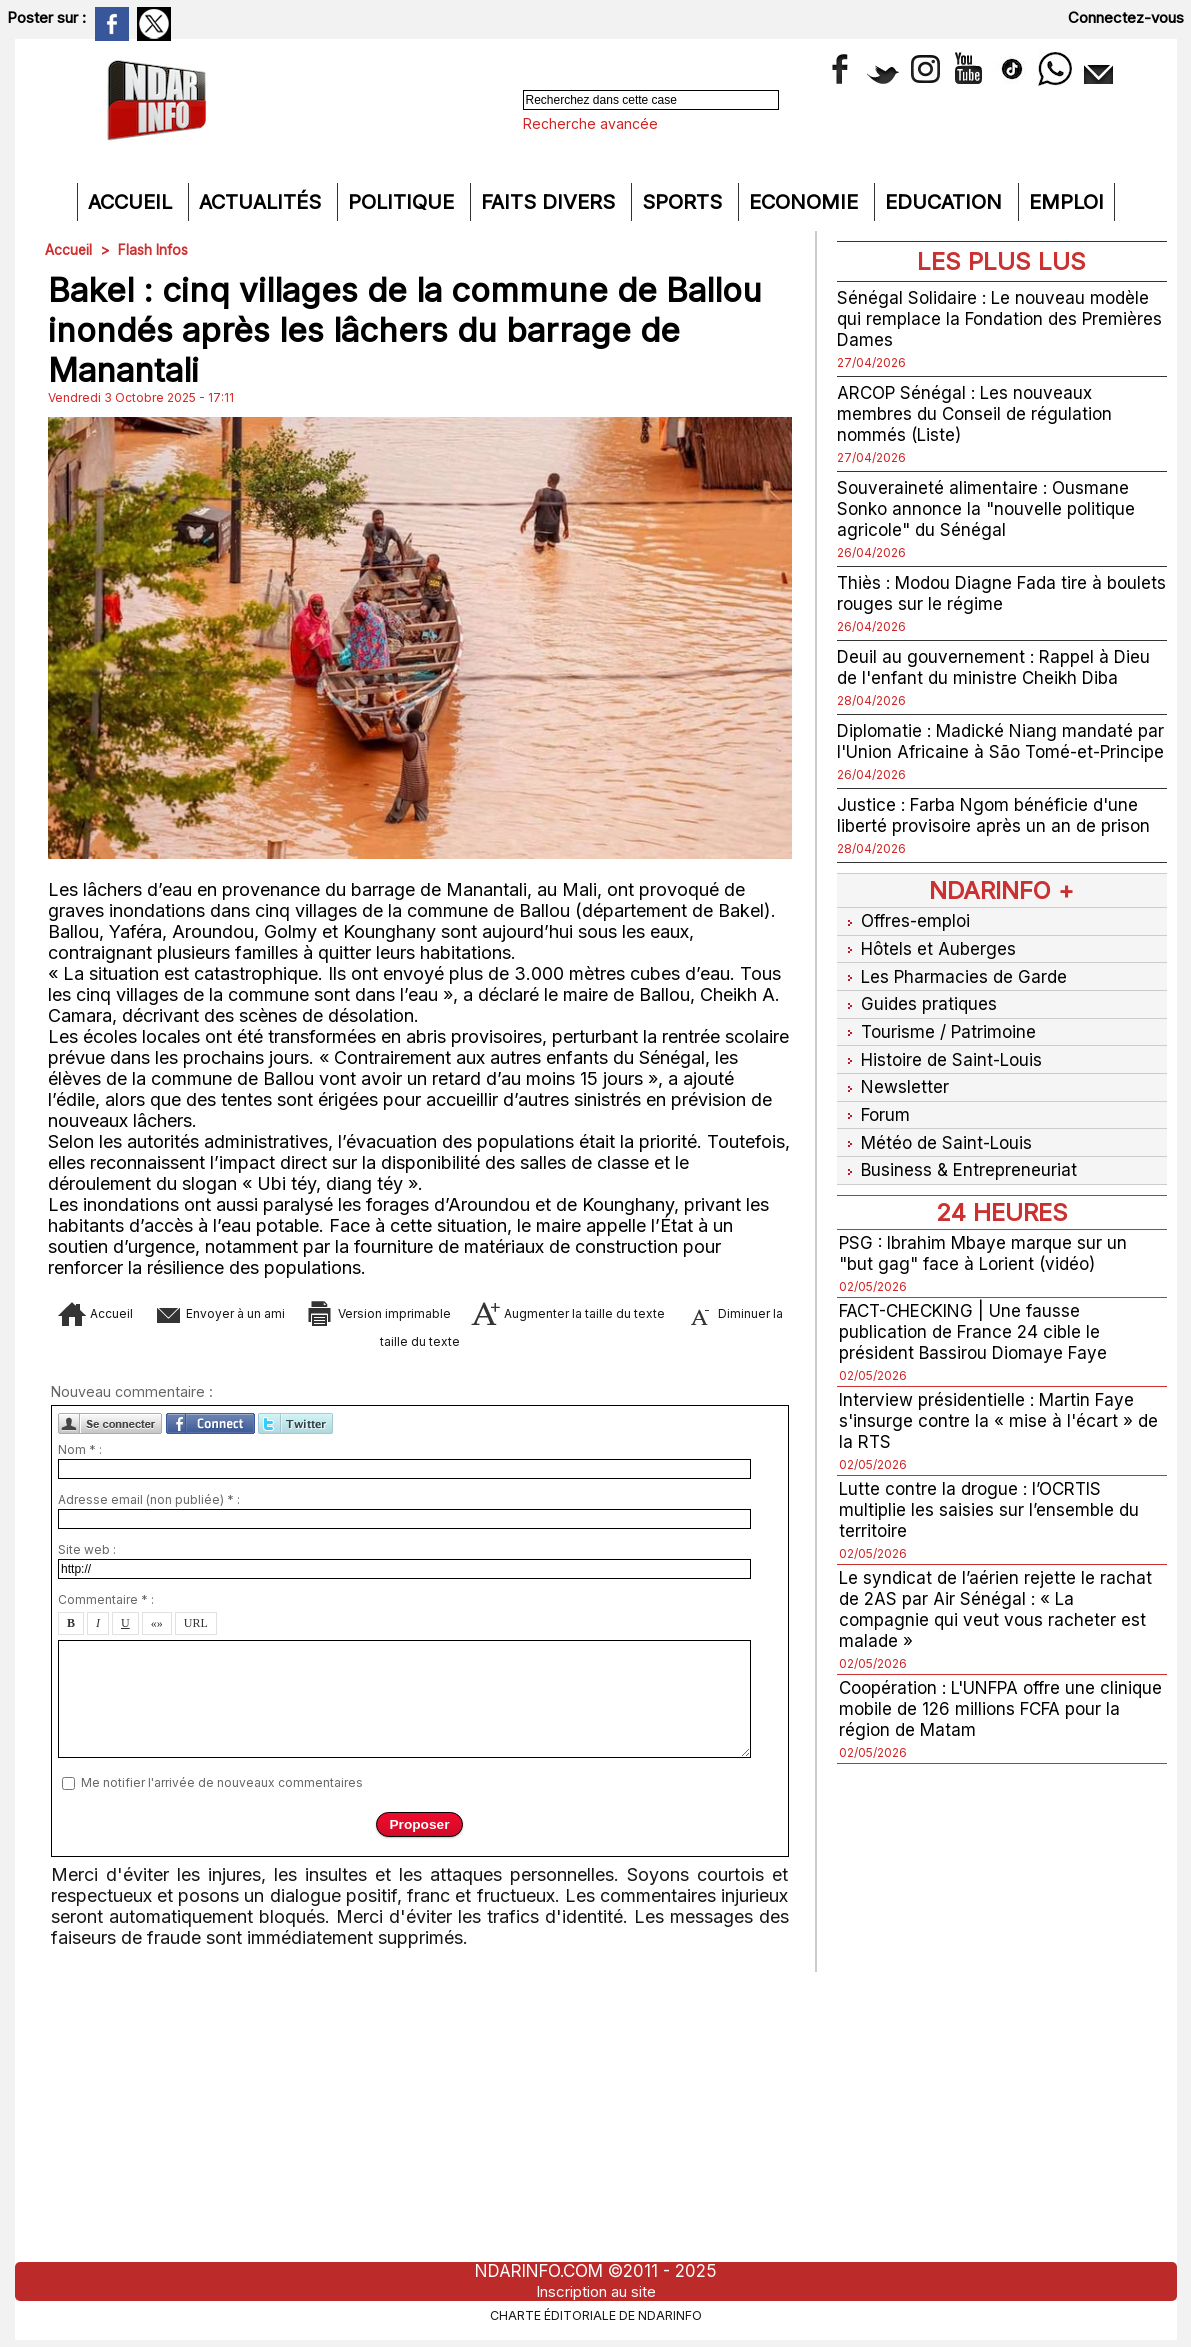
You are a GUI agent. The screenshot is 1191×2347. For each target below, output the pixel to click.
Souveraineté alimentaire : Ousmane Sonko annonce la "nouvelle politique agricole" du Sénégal (990, 508)
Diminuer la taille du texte (450, 1342)
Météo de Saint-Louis (939, 1149)
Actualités (263, 202)
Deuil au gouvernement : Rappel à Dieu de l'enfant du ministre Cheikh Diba (998, 667)
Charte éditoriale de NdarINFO (596, 2314)
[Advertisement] (596, 2122)
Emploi (1066, 202)
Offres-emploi (907, 941)
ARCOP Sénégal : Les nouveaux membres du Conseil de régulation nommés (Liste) (977, 413)
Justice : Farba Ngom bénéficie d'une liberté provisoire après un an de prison (997, 836)
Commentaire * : (106, 1608)
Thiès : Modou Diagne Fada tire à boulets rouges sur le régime (975, 593)
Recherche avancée (590, 123)
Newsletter (894, 1097)
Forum (875, 1123)
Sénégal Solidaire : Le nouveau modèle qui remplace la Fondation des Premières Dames (997, 318)
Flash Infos (154, 249)
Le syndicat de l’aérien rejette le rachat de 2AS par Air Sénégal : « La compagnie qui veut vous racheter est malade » (998, 1613)
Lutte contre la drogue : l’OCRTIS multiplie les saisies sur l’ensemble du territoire (991, 1513)
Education (946, 202)
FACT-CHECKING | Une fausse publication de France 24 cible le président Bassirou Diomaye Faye (978, 1335)
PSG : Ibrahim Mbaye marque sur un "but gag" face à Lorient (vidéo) (987, 1257)
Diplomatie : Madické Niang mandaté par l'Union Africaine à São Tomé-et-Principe (990, 751)
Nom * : (80, 1458)
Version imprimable (459, 1312)
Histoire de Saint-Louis (944, 1071)
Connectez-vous (1126, 17)
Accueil (133, 202)
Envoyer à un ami (255, 1312)
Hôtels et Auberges (929, 967)
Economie (806, 202)
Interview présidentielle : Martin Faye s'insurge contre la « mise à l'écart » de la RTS (1000, 1424)
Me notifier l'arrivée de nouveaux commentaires (222, 1791)
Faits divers (551, 202)
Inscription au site (596, 2291)
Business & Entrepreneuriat (960, 1175)
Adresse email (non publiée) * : (149, 1508)
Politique (404, 202)
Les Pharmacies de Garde (955, 993)
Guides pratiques (919, 1019)
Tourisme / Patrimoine (939, 1045)
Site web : (87, 1558)
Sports (685, 202)
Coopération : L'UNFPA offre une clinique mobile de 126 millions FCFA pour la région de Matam (989, 1712)
